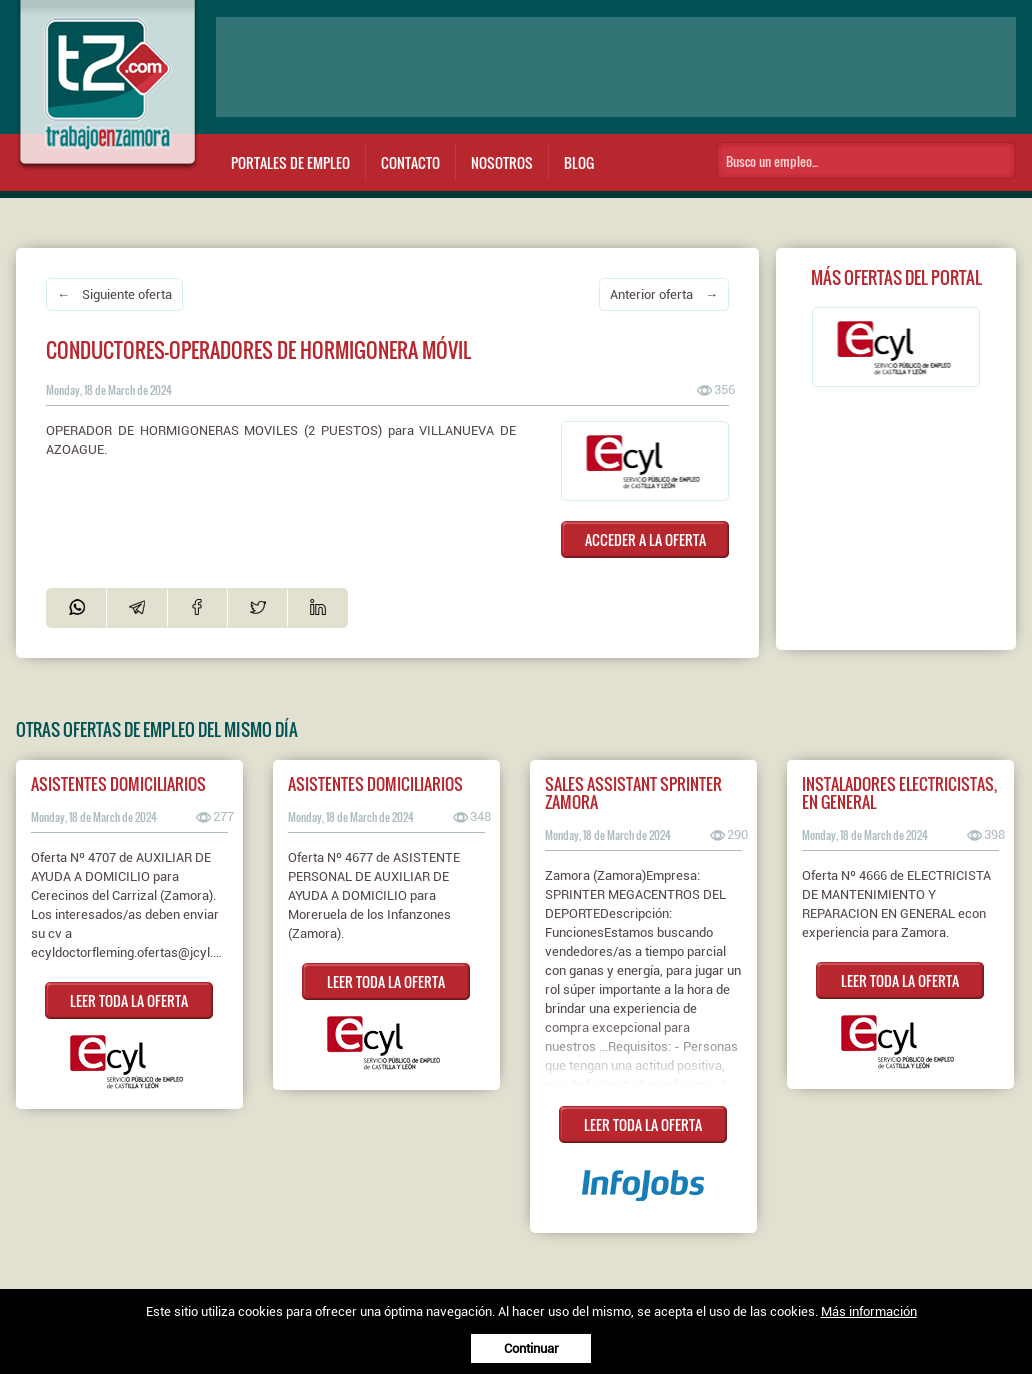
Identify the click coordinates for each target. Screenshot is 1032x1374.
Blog (579, 162)
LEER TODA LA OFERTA (129, 1000)
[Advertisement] (616, 67)
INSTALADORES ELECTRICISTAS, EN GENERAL (899, 793)
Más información (869, 1311)
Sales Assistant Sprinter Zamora (633, 793)
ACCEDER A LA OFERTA (645, 539)
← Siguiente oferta (114, 294)
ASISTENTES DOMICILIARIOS (118, 784)
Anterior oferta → (664, 294)
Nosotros (502, 162)
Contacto (410, 162)
